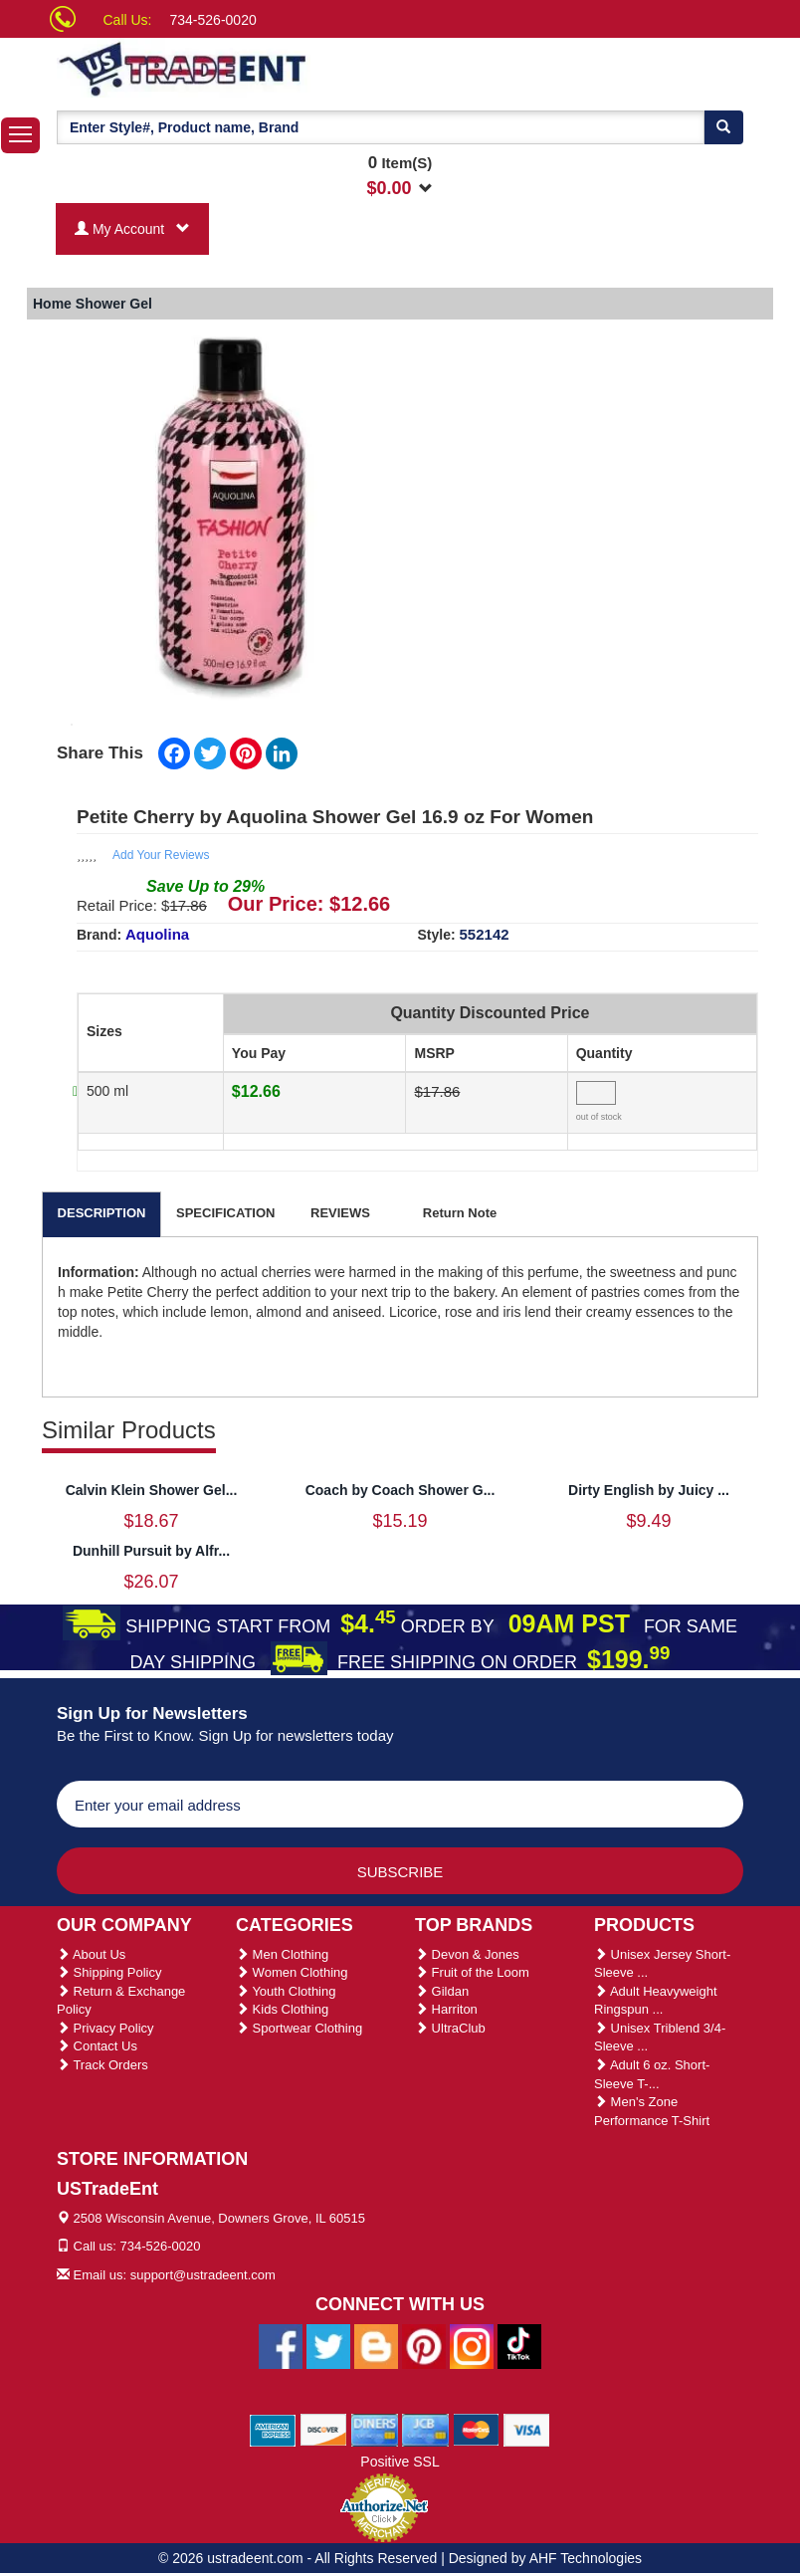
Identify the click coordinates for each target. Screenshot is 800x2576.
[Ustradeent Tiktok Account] (519, 2346)
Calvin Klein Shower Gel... (152, 1490)
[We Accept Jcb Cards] (425, 2430)
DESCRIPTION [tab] (102, 1212)
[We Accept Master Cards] (476, 2430)
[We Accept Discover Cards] (323, 2430)
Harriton (446, 2009)
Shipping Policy (109, 1972)
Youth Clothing (285, 1991)
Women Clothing (291, 1972)
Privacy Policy (105, 2028)
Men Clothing (282, 1954)
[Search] (723, 127)
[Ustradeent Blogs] (376, 2346)
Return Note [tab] (460, 1212)
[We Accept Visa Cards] (526, 2430)
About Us (91, 1954)
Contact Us (97, 2046)
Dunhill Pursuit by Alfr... (151, 1551)
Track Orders (102, 2064)
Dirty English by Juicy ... (648, 1490)
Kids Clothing (282, 2009)
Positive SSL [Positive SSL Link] (399, 2461)
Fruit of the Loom (472, 1972)
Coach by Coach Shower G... (400, 1490)
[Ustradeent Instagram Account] (472, 2346)
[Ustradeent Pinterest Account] (424, 2346)
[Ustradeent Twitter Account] (328, 2346)
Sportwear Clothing (299, 2028)
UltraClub (450, 2028)
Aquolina (157, 934)
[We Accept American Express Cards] (273, 2430)
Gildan (442, 1991)
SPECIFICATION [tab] (225, 1212)
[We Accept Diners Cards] (374, 2430)
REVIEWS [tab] (340, 1212)
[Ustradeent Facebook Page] (280, 2346)
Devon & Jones (467, 1954)
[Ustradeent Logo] (251, 68)
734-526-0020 (213, 20)
